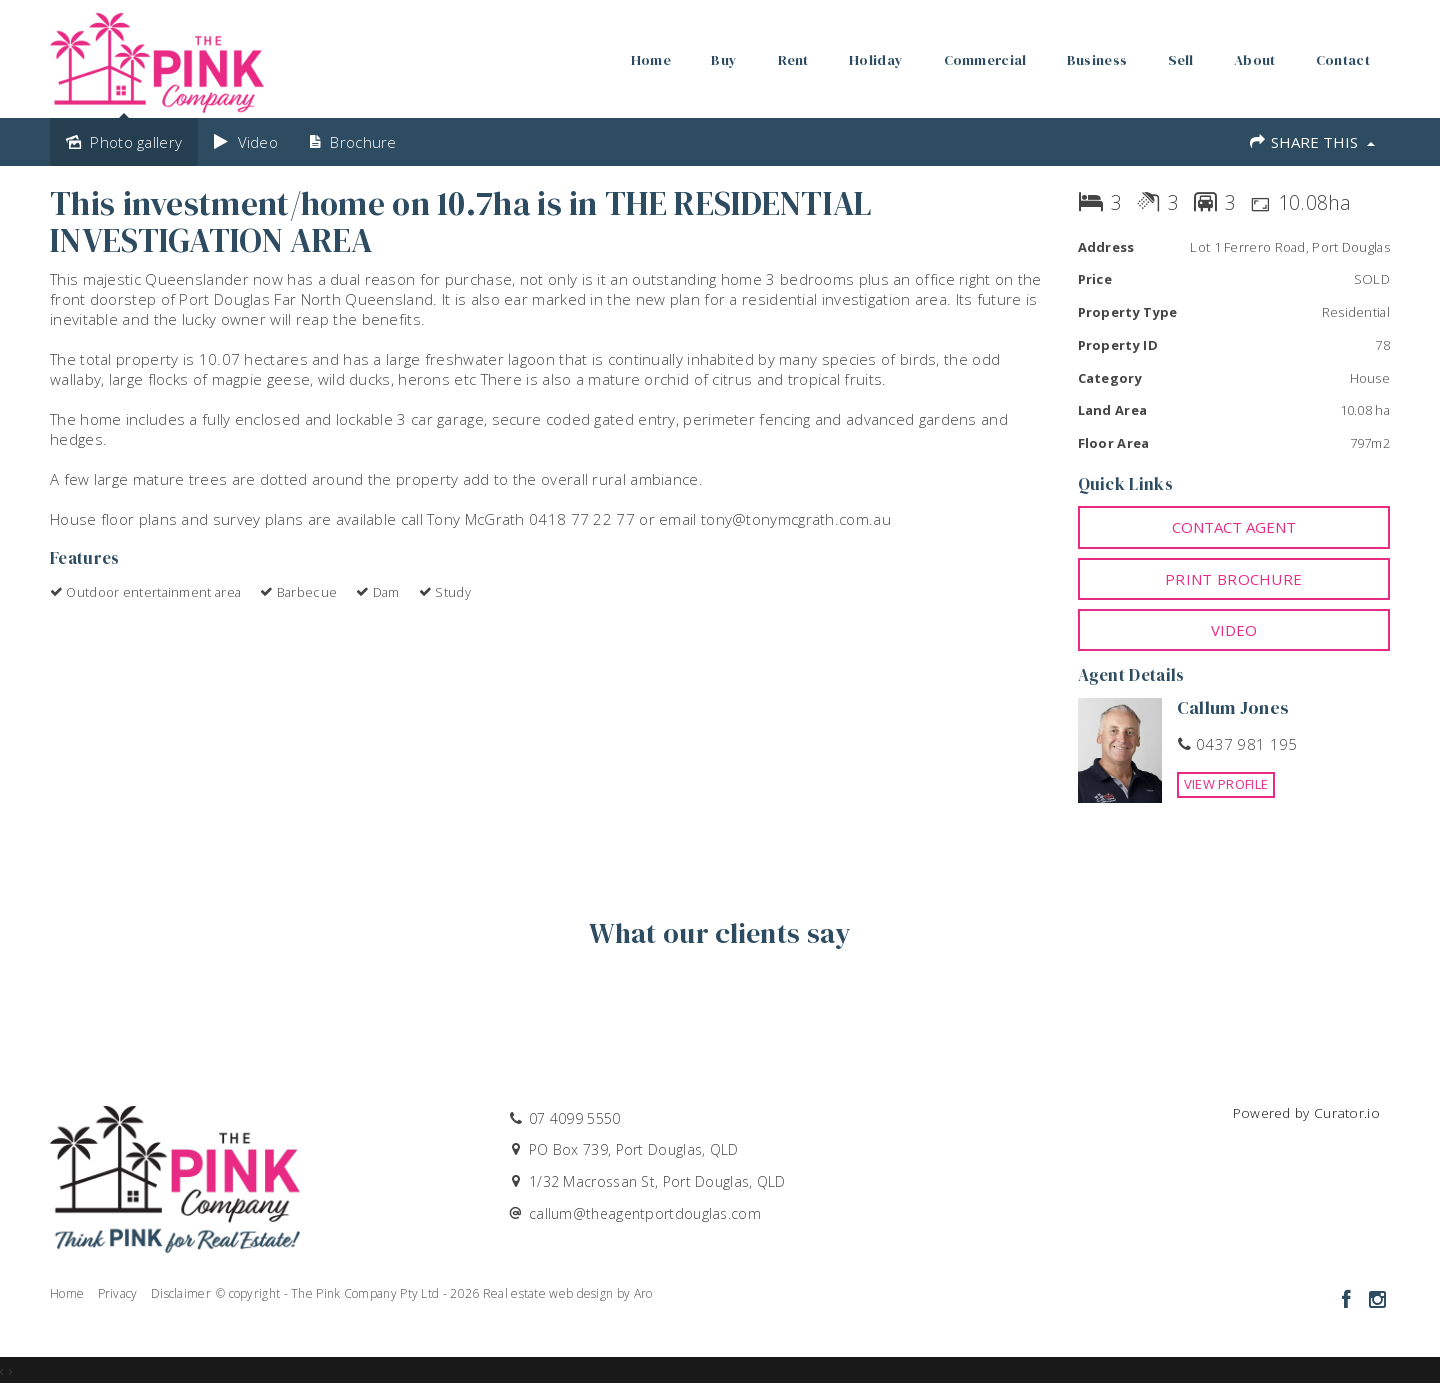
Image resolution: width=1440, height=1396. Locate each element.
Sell (1181, 60)
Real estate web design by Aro (568, 1293)
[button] (1234, 579)
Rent (793, 60)
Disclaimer (181, 1293)
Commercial (985, 60)
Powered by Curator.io (1306, 1113)
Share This (1311, 142)
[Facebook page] (1348, 1300)
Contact (1343, 60)
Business (1097, 60)
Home (651, 60)
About (1255, 60)
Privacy (118, 1293)
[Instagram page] (1377, 1300)
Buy (724, 60)
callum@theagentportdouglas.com (645, 1213)
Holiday (876, 60)
